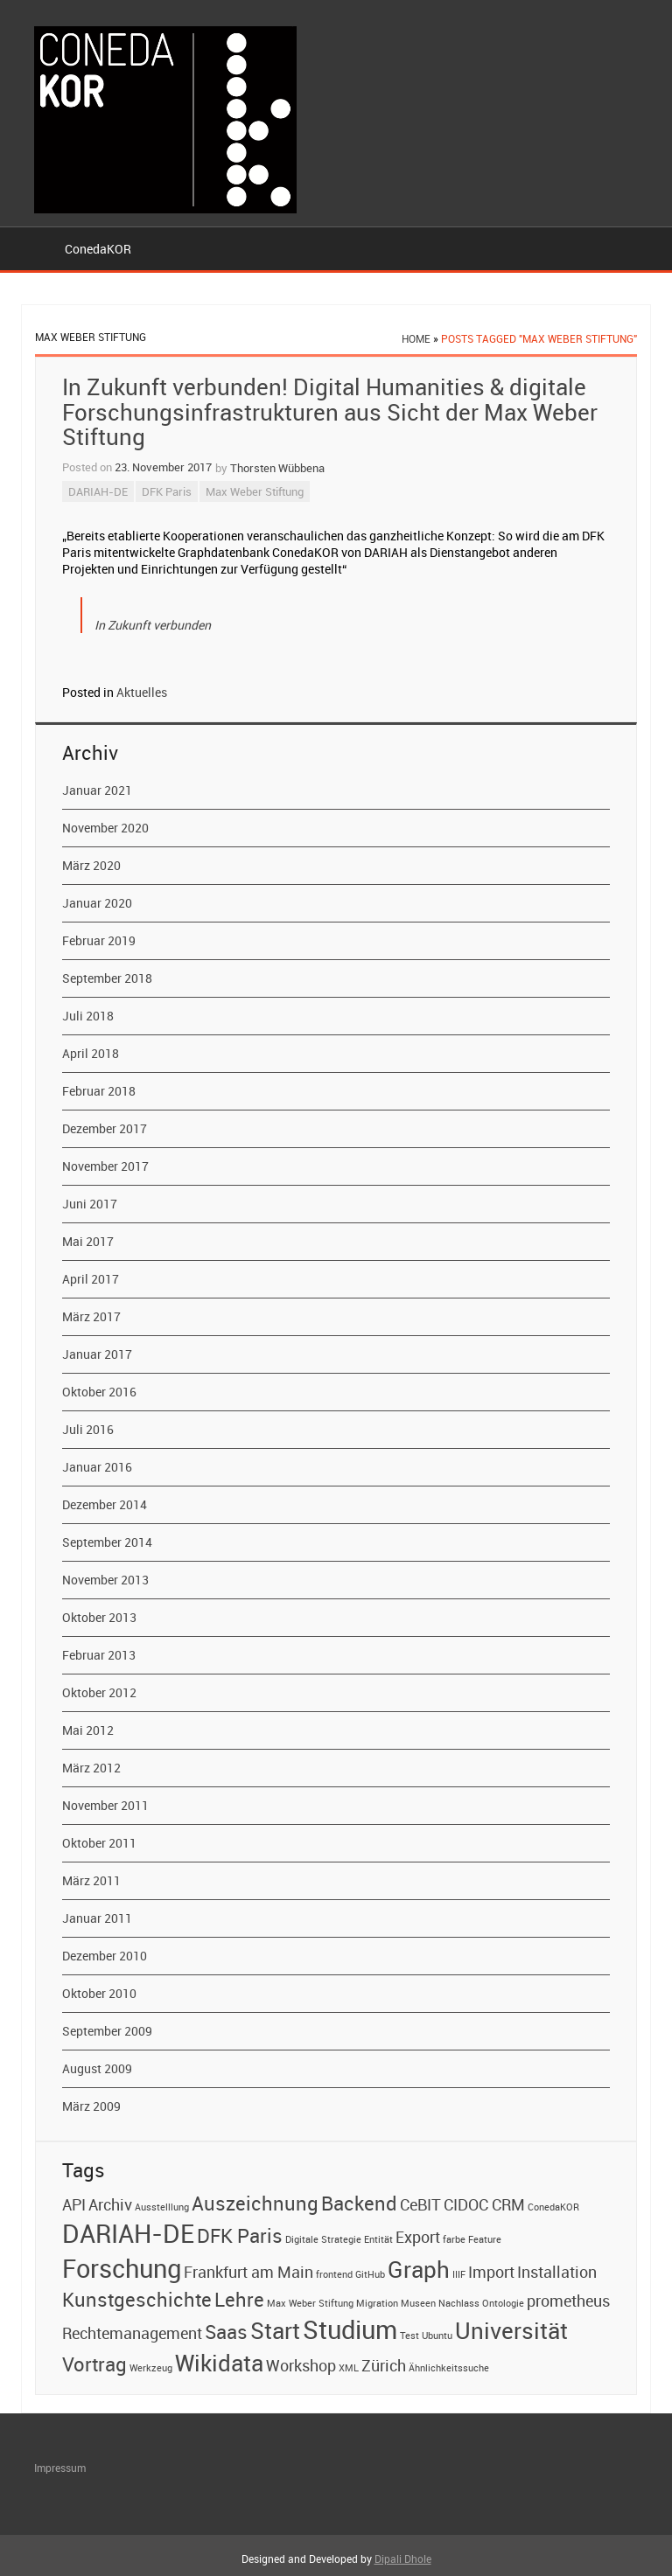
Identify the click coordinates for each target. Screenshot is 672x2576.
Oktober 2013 (99, 1617)
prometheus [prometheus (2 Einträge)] (568, 2300)
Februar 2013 (99, 1655)
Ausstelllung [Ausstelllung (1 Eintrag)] (162, 2207)
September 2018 (107, 978)
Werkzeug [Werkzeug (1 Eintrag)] (151, 2368)
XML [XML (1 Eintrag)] (349, 2368)
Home (416, 338)
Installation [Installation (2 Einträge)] (557, 2271)
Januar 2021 (97, 790)
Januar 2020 (97, 903)
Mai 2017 (88, 1241)
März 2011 (91, 1880)
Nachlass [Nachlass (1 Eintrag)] (459, 2303)
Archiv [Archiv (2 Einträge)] (110, 2204)
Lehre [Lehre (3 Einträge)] (239, 2299)
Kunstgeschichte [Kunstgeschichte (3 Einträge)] (137, 2299)
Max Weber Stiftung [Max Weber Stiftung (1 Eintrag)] (310, 2303)
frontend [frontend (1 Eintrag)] (334, 2274)
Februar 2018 (99, 1091)
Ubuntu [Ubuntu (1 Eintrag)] (437, 2335)
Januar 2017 (97, 1354)
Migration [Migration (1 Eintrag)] (377, 2303)
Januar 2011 (97, 1918)
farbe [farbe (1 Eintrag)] (454, 2239)
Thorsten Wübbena (277, 468)
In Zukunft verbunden (152, 624)
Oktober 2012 (99, 1692)
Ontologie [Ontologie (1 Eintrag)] (503, 2303)
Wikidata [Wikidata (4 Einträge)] (219, 2362)
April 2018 (90, 1053)
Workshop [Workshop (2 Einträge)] (301, 2365)
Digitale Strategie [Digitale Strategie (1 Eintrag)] (323, 2239)
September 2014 (107, 1542)
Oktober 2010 (99, 1993)
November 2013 (105, 1579)
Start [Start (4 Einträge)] (275, 2330)
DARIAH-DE (98, 491)
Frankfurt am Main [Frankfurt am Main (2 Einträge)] (248, 2271)
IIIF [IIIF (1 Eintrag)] (459, 2274)
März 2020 (91, 865)
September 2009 (107, 2031)
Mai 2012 (88, 1730)
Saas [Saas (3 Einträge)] (226, 2331)
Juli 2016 (88, 1429)
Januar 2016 (97, 1467)
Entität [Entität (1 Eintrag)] (378, 2239)
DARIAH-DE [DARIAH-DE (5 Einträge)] (128, 2233)
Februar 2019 (99, 940)
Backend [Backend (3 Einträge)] (359, 2203)
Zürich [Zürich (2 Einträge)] (383, 2365)
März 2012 (91, 1767)
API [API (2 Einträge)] (74, 2204)
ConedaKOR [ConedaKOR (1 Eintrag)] (553, 2207)
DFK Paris (167, 491)
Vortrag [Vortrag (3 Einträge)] (94, 2363)
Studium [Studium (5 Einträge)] (350, 2329)
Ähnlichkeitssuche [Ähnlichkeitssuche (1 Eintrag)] (449, 2368)
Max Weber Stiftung (255, 491)
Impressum (60, 2468)
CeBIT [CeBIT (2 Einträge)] (420, 2204)
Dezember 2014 (104, 1504)
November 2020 (105, 827)
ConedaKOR (98, 248)
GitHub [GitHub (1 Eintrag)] (370, 2274)
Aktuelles (141, 692)
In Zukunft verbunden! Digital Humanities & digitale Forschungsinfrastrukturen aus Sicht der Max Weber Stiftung (330, 412)
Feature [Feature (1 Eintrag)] (484, 2239)
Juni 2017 (89, 1203)
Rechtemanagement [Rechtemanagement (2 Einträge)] (132, 2332)
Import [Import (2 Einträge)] (491, 2271)
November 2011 (105, 1805)
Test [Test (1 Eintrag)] (409, 2335)
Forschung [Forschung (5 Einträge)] (121, 2268)
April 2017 (90, 1279)
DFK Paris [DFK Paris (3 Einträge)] (240, 2235)
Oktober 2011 (99, 1843)
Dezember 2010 (104, 1955)
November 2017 (105, 1166)
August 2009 (97, 2068)
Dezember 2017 (104, 1128)
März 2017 (91, 1316)
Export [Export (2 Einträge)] (418, 2236)
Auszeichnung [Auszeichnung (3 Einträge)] (255, 2203)
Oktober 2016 (99, 1391)
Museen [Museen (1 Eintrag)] (418, 2303)
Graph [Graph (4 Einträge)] (419, 2269)
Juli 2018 (88, 1015)
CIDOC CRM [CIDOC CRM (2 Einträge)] (484, 2204)
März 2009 (91, 2106)
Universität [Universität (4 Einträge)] (511, 2330)
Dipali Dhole (402, 2559)
